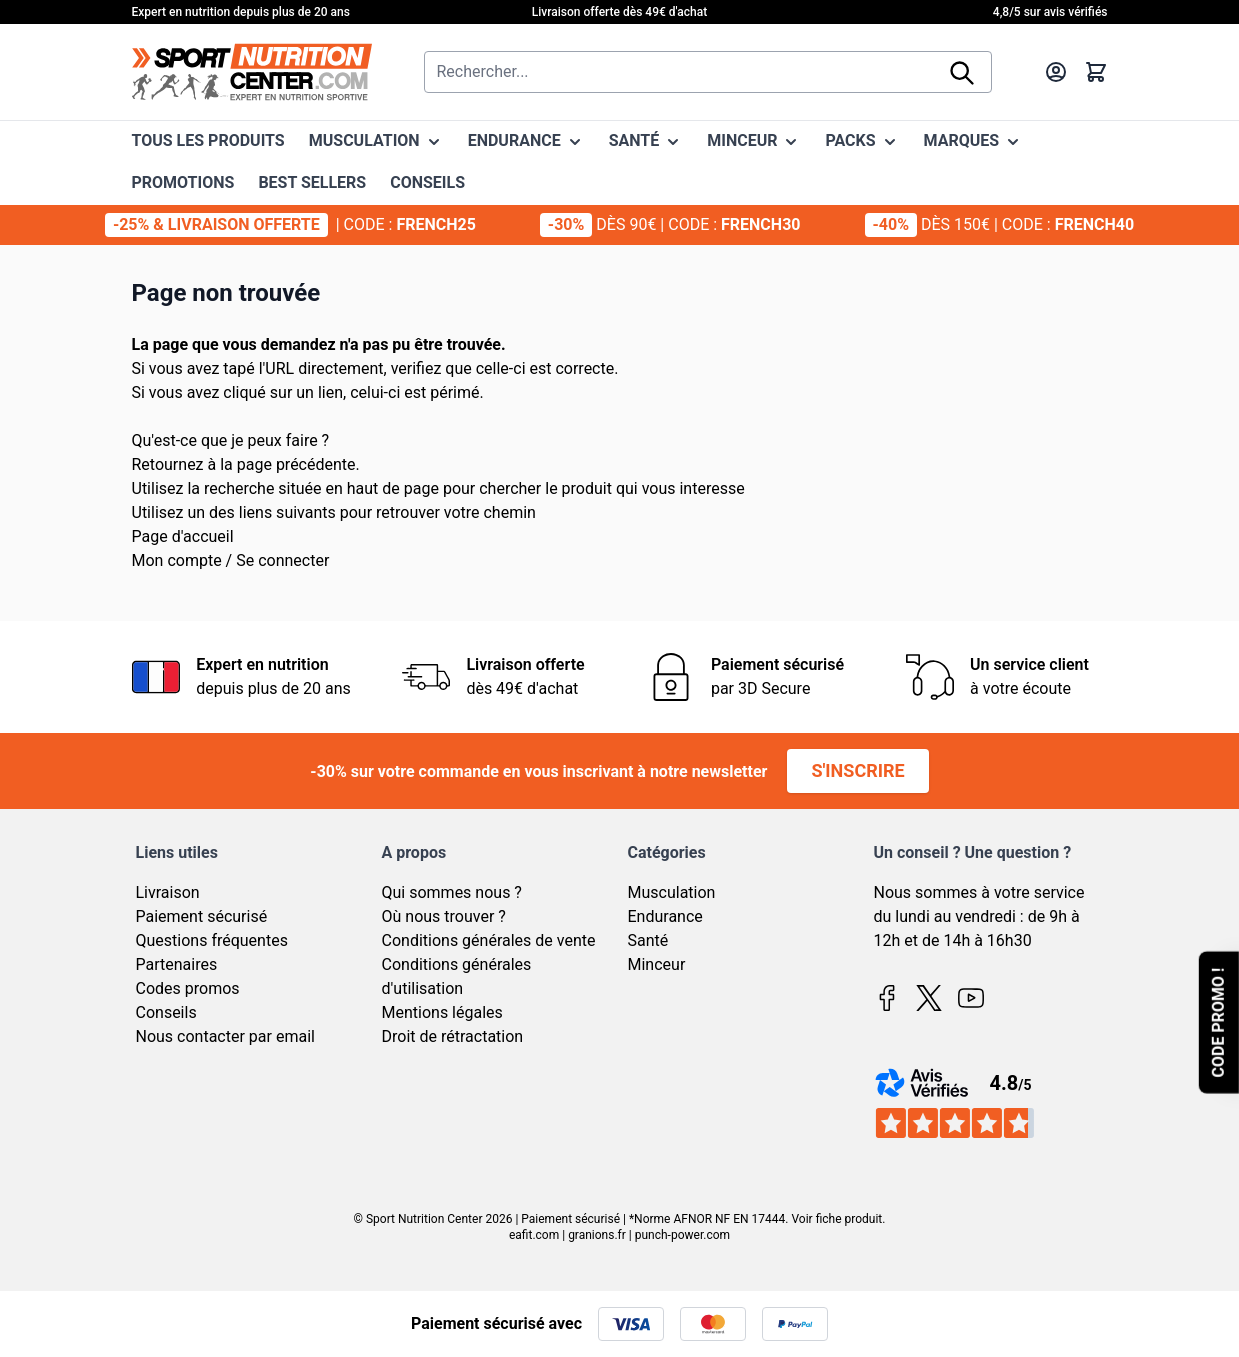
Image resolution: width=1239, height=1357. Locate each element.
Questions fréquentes (212, 940)
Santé (648, 940)
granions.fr (597, 1235)
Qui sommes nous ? (452, 892)
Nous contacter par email (225, 1036)
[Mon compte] (1056, 72)
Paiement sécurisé (202, 916)
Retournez (168, 464)
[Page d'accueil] (252, 72)
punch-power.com (682, 1235)
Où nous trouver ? (444, 916)
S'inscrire (857, 770)
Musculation (672, 892)
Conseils (166, 1012)
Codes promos (188, 988)
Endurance (665, 916)
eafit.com (534, 1235)
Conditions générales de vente (489, 940)
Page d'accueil (183, 536)
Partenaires (177, 964)
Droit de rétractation (453, 1036)
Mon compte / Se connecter (231, 560)
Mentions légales (442, 1012)
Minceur (657, 964)
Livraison (168, 892)
